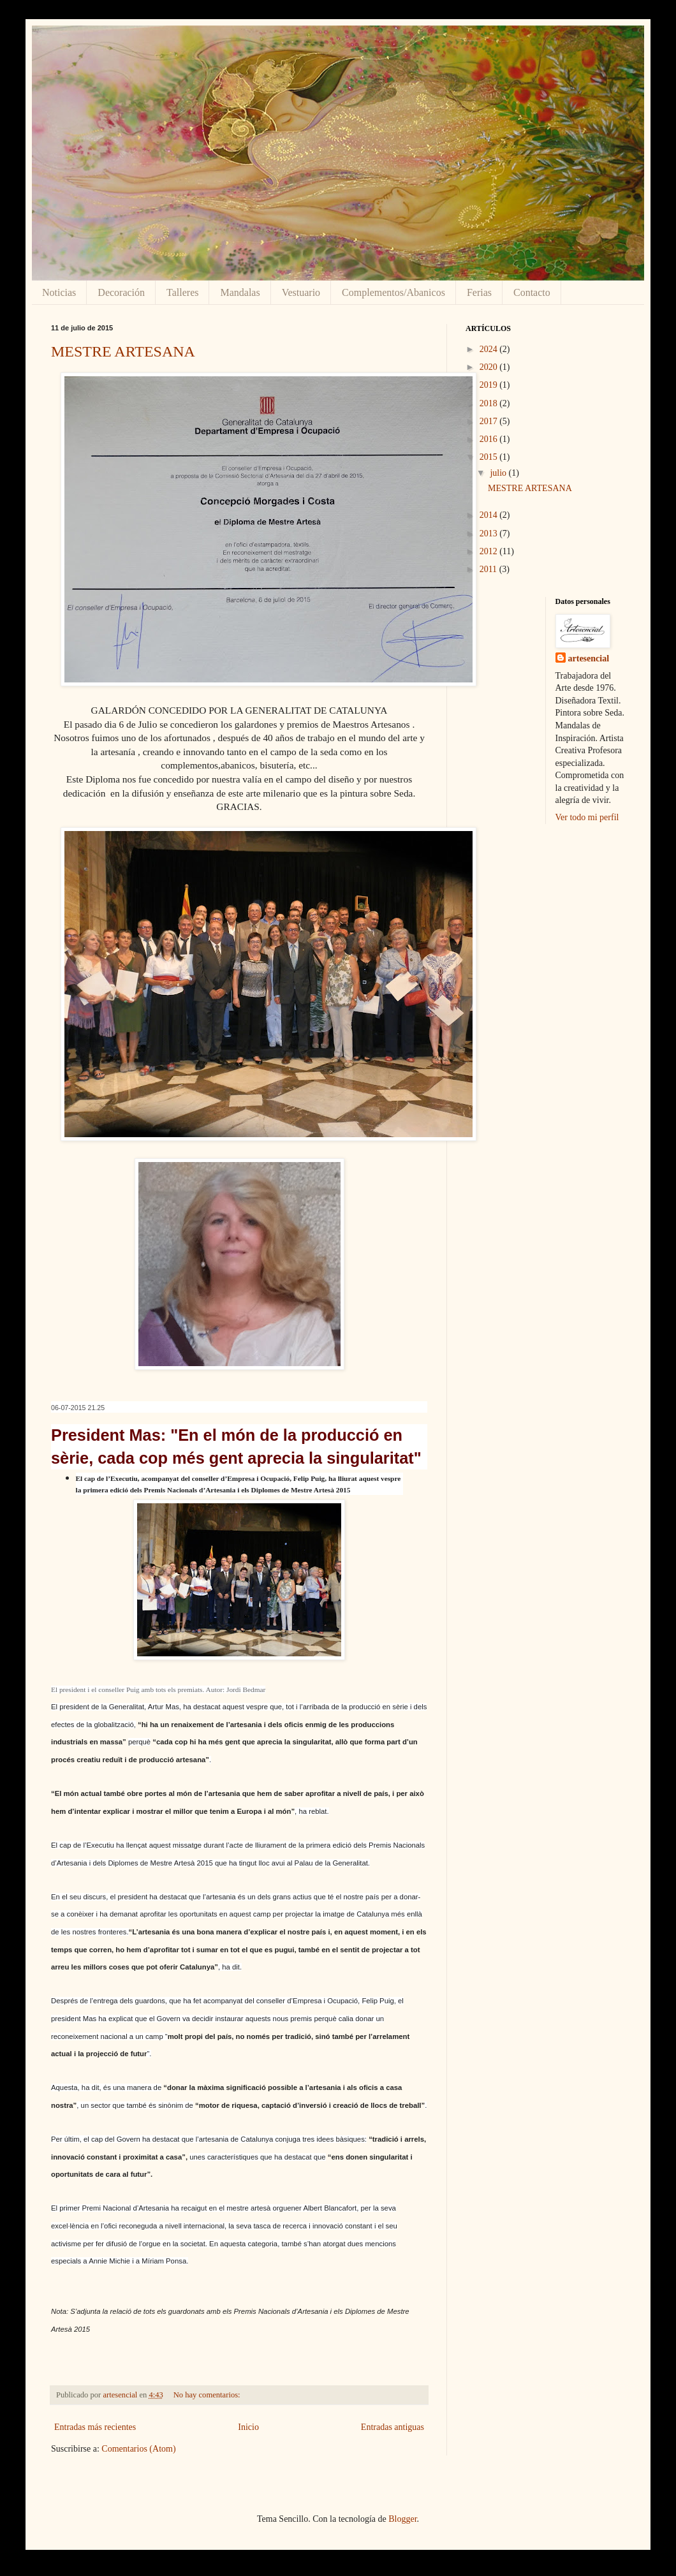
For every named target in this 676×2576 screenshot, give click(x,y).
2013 (490, 533)
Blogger (402, 2519)
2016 (490, 439)
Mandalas (240, 292)
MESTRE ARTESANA (123, 351)
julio (499, 473)
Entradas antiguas (392, 2427)
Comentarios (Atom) (138, 2449)
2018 (490, 403)
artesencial (589, 658)
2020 (490, 367)
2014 (490, 515)
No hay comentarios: (207, 2394)
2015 (490, 457)
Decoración (121, 292)
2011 (489, 569)
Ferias (479, 292)
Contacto (531, 292)
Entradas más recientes (95, 2427)
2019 (490, 385)
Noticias (59, 292)
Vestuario (301, 292)
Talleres (182, 292)
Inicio (248, 2427)
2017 (490, 421)
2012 (490, 551)
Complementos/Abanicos (393, 292)
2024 (490, 349)
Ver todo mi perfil (587, 817)
